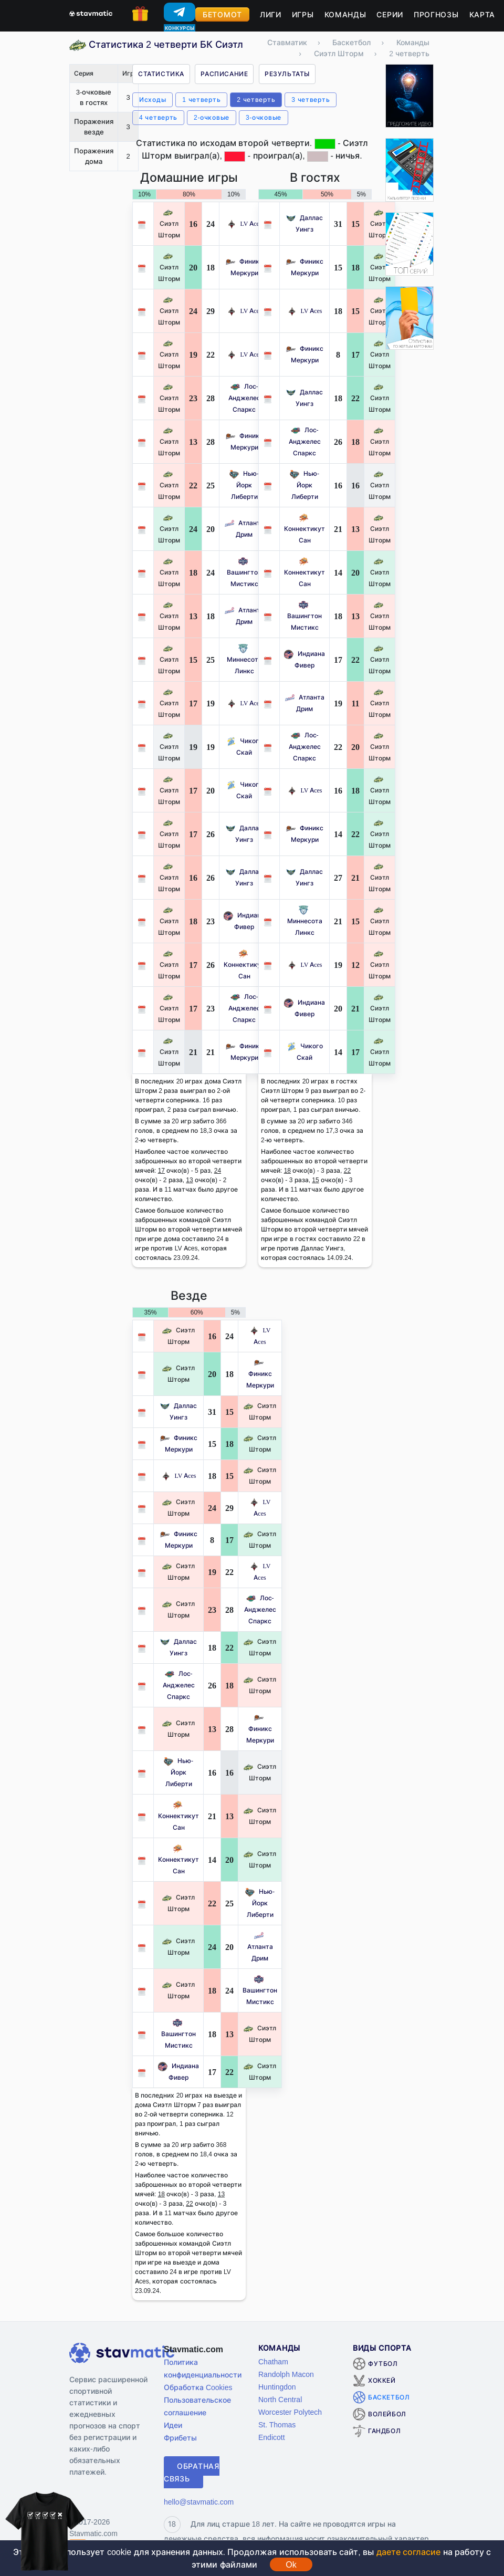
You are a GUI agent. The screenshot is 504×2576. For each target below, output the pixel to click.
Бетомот (222, 14)
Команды (345, 14)
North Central (280, 2399)
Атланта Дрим (260, 1946)
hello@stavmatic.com (199, 2501)
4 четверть (158, 117)
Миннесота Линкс (244, 659)
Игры (303, 14)
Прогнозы (436, 14)
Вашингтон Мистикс (244, 572)
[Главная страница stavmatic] (90, 12)
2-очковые (211, 117)
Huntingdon (277, 2386)
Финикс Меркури (260, 1373)
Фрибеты (180, 2437)
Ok (291, 2564)
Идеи (173, 2425)
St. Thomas (277, 2424)
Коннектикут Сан (244, 964)
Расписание (224, 74)
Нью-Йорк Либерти (244, 485)
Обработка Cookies (198, 2387)
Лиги (270, 14)
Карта (482, 14)
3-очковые (263, 117)
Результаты (287, 74)
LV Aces (244, 223)
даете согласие (408, 2552)
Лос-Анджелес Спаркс (244, 397)
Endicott (271, 2437)
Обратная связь (191, 2472)
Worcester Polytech (290, 2411)
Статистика (161, 74)
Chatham (273, 2361)
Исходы (152, 99)
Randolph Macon (286, 2374)
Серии (389, 14)
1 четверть (201, 99)
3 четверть (310, 99)
